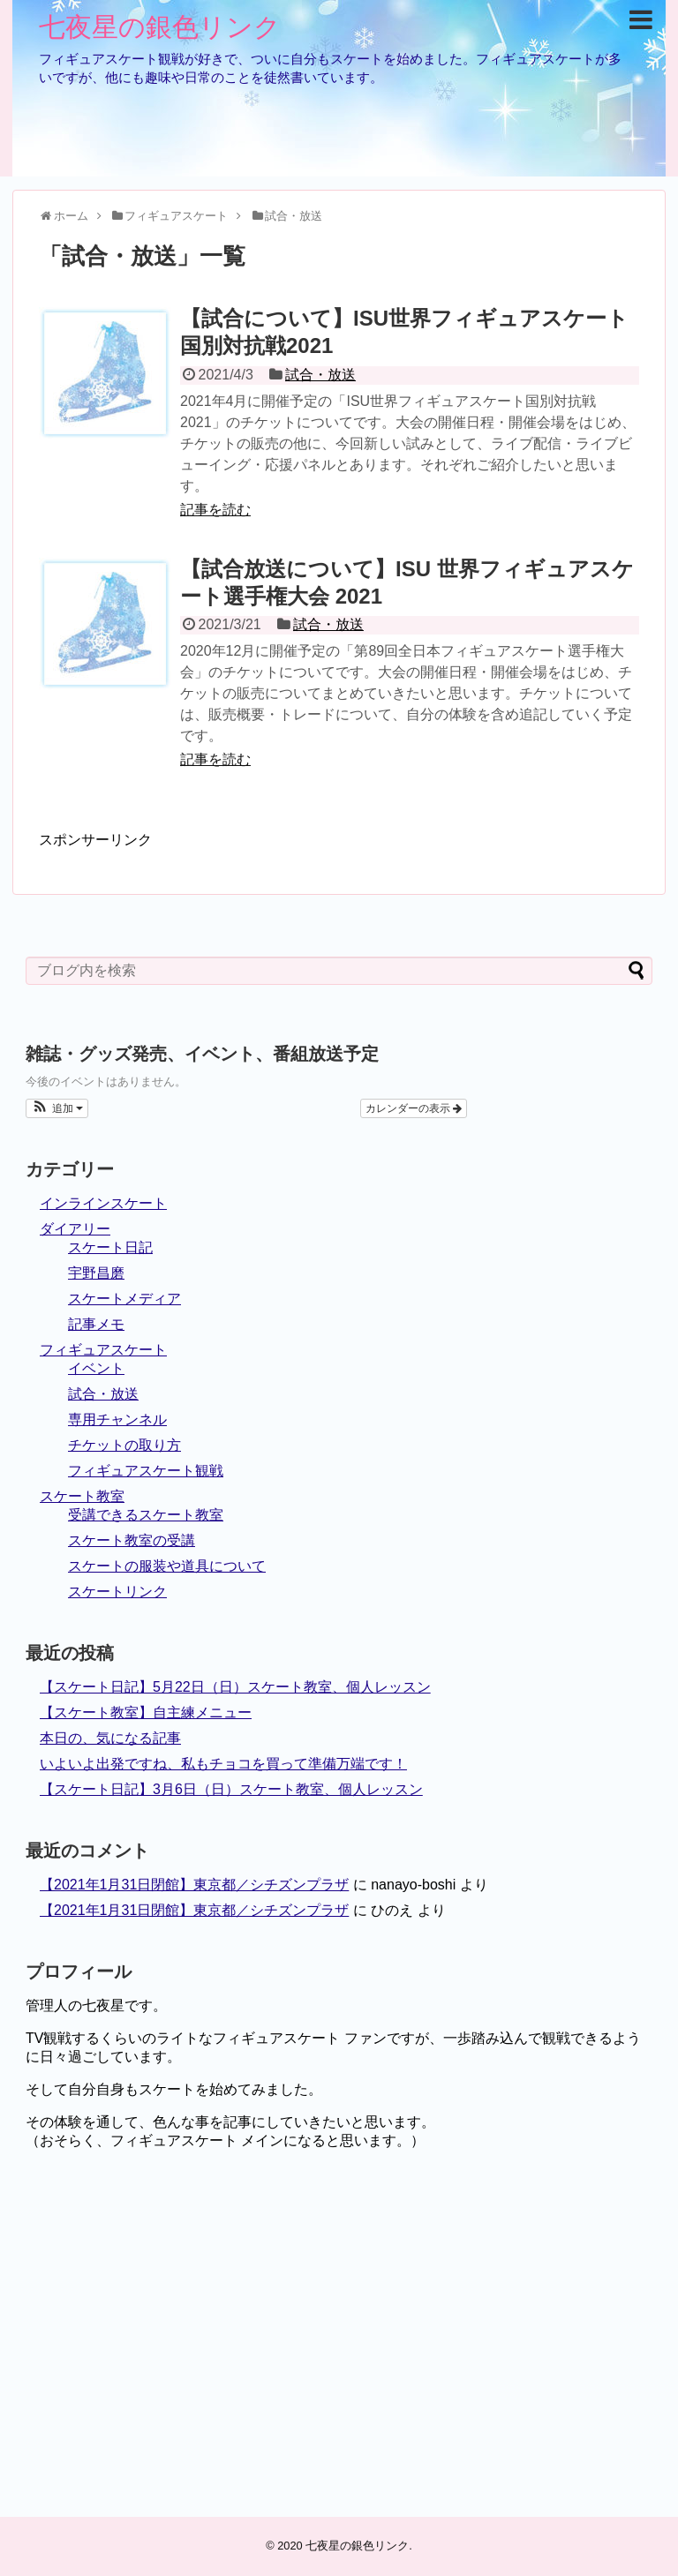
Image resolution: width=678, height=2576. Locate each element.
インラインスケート (103, 1203)
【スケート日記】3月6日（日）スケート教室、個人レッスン (231, 1789)
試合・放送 (320, 374)
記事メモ (96, 1324)
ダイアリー (75, 1228)
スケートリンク (117, 1591)
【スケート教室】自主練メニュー (146, 1712)
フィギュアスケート (103, 1349)
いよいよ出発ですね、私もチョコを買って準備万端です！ (223, 1763)
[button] (56, 1108)
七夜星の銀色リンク (160, 26)
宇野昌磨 (96, 1272)
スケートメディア (124, 1298)
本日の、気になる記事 (110, 1738)
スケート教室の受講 (131, 1540)
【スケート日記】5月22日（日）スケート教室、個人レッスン (235, 1686)
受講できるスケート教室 (145, 1514)
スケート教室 (82, 1496)
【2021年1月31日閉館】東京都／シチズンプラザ (194, 1884)
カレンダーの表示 (413, 1108)
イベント (96, 1368)
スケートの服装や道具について (167, 1565)
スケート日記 (110, 1247)
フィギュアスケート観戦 (145, 1470)
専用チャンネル (117, 1419)
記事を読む (215, 509)
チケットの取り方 (124, 1445)
